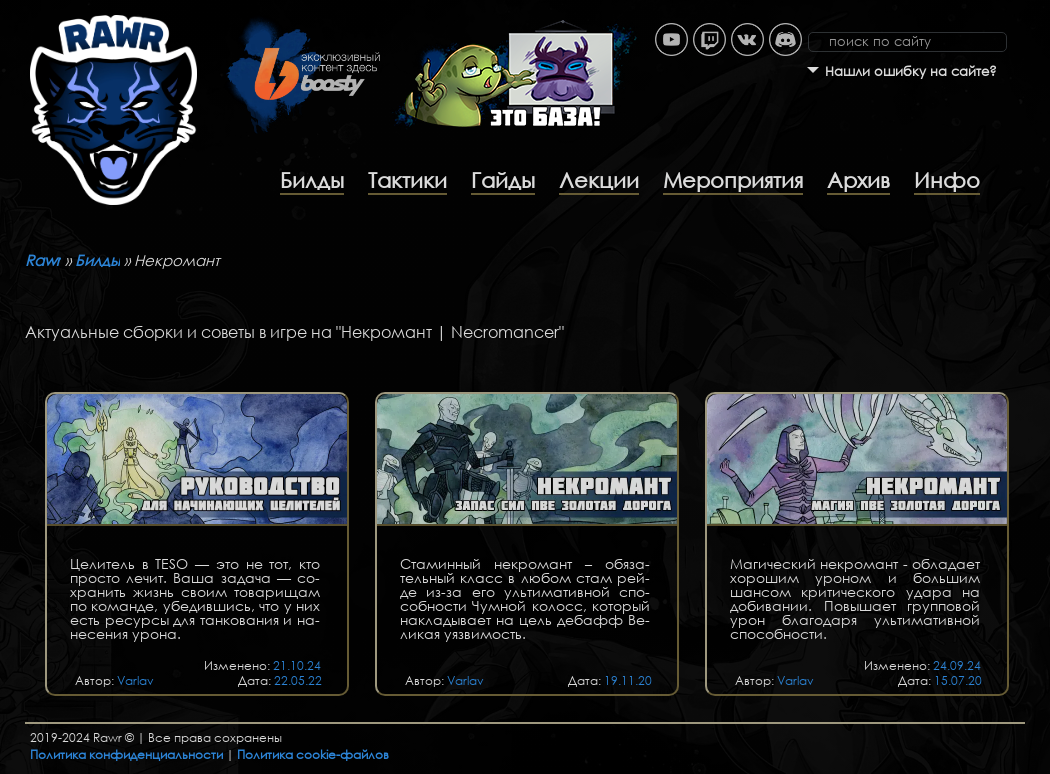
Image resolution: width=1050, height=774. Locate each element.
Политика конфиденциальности (126, 754)
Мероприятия (733, 180)
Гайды (503, 180)
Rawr (43, 260)
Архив (858, 180)
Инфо (947, 180)
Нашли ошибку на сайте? (911, 71)
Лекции (599, 180)
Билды (312, 180)
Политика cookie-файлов (313, 754)
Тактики (407, 180)
